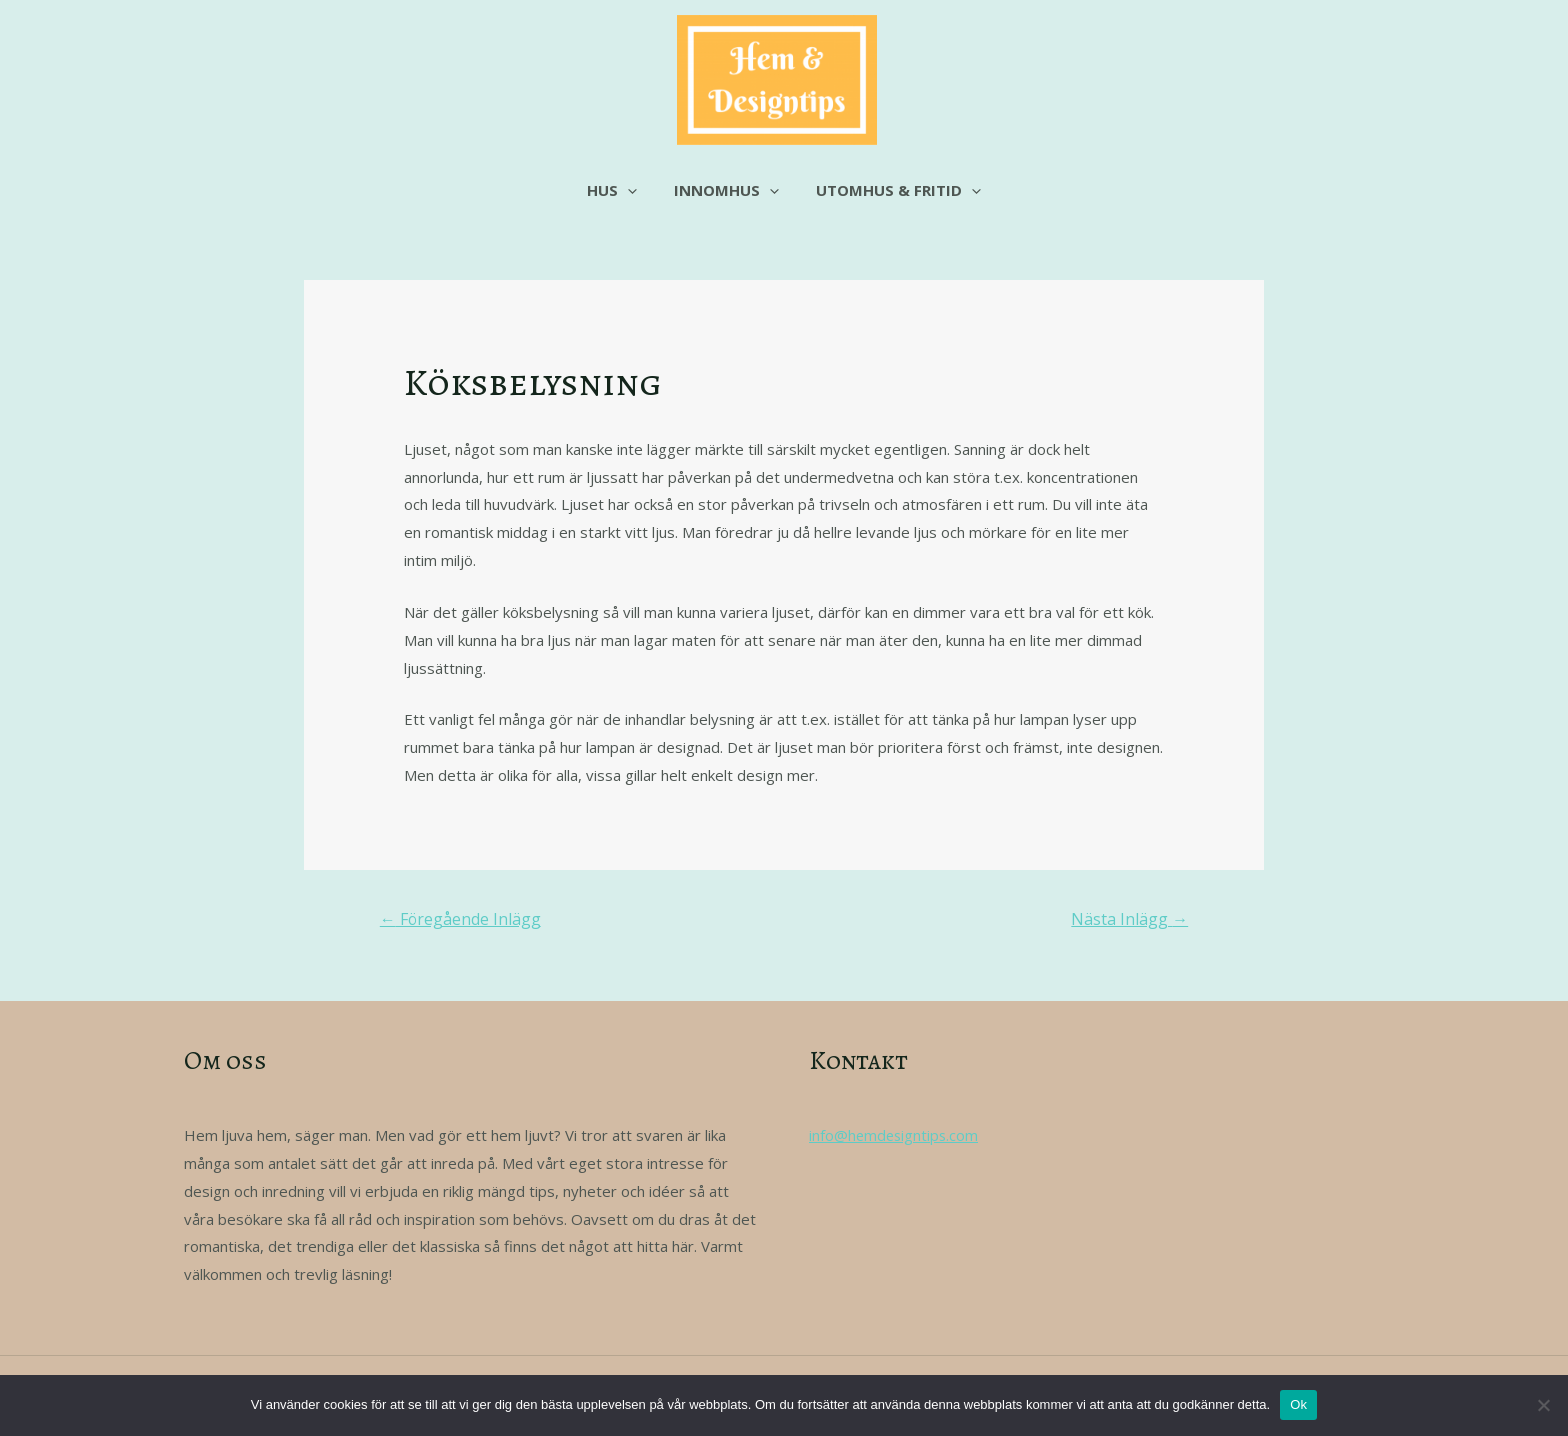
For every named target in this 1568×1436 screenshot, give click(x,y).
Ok (1298, 1404)
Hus (619, 190)
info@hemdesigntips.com (895, 1135)
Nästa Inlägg (1129, 919)
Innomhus (726, 190)
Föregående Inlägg (461, 919)
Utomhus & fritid (891, 190)
